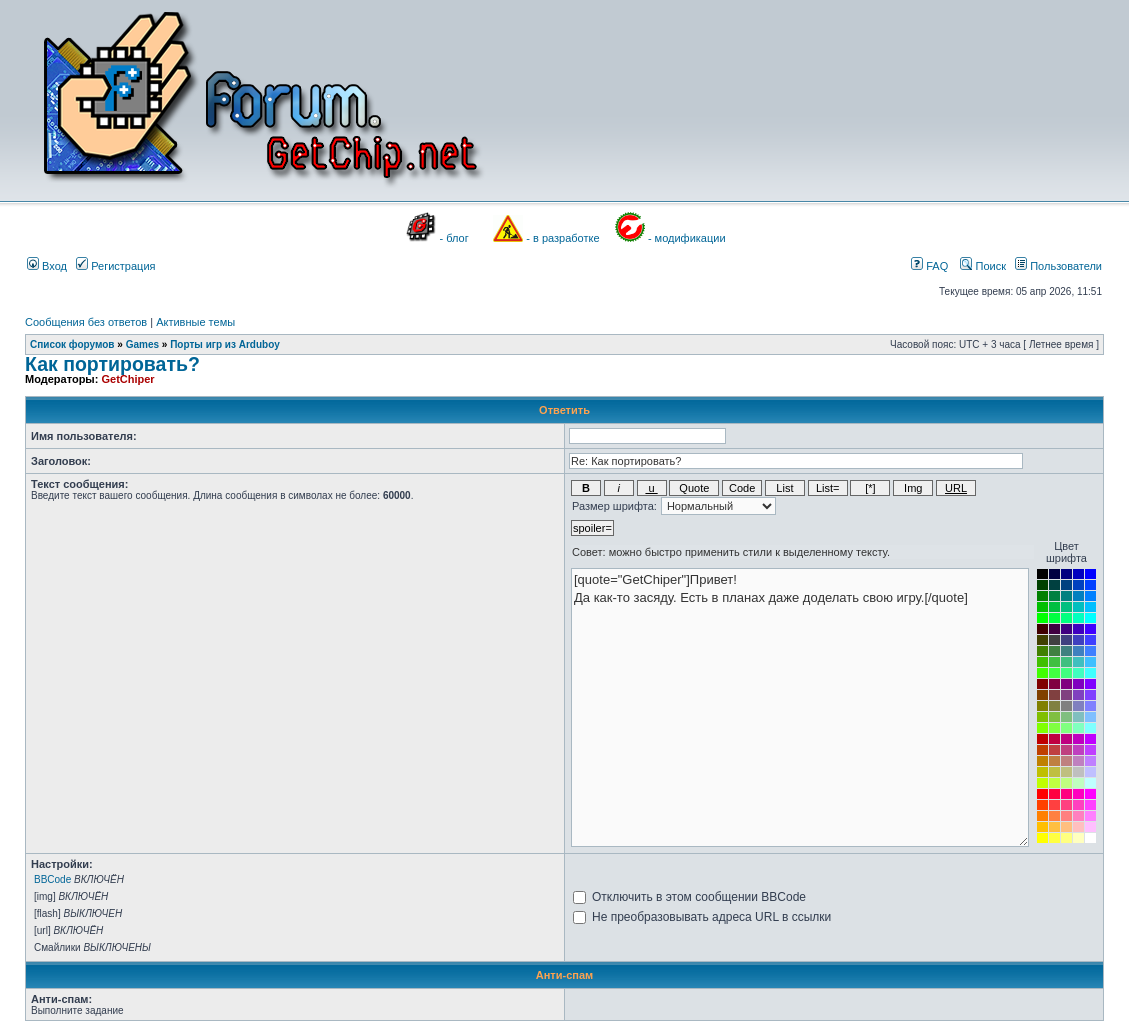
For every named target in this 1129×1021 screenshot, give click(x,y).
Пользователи (1058, 266)
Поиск (983, 266)
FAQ (929, 266)
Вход (47, 266)
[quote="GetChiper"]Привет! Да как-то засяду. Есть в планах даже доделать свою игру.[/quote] (800, 707)
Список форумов (72, 344)
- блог (454, 238)
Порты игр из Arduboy (225, 344)
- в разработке (562, 238)
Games (142, 344)
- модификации (687, 238)
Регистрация (115, 266)
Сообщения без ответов (86, 322)
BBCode (52, 879)
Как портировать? (112, 364)
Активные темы (195, 322)
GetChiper (127, 379)
